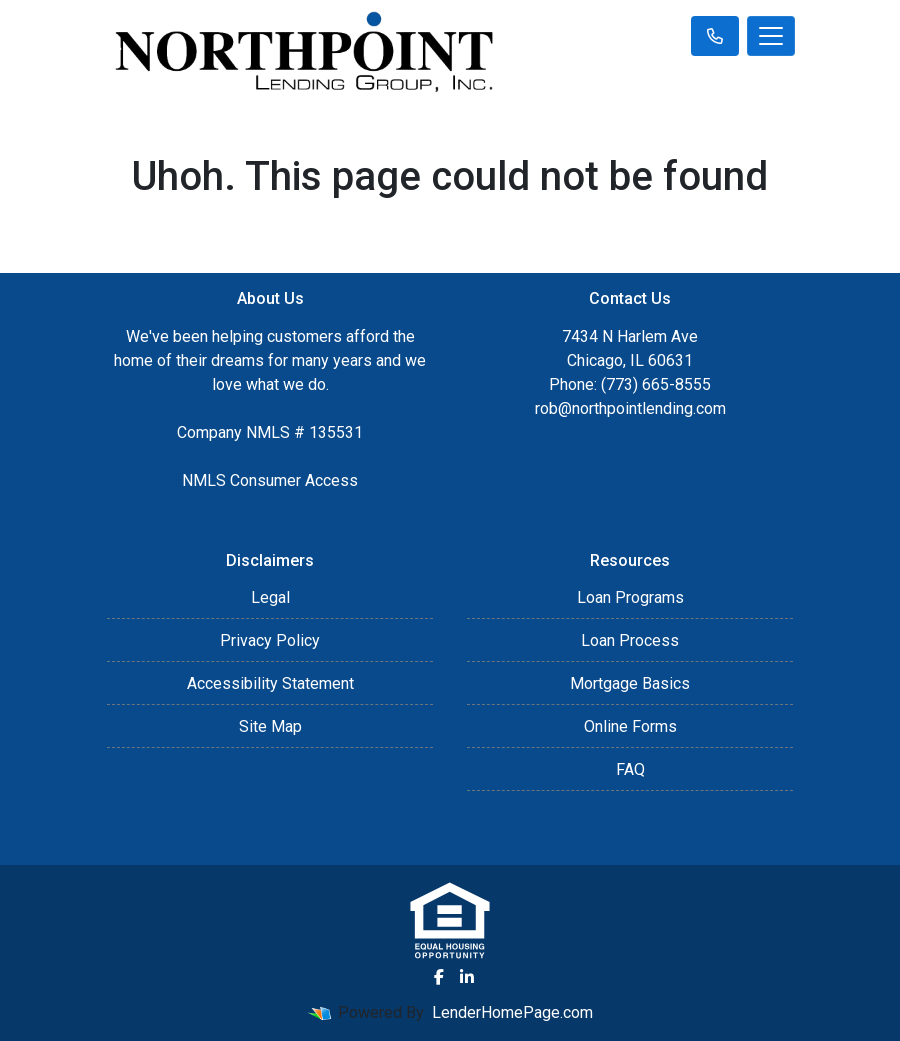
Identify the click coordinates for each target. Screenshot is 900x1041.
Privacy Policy (270, 640)
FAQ (630, 769)
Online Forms (630, 726)
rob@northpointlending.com (630, 408)
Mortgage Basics (630, 683)
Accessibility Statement (270, 683)
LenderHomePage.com (512, 1012)
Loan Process (630, 640)
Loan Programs (630, 597)
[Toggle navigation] (771, 36)
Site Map (270, 726)
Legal (270, 597)
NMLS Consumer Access (270, 480)
